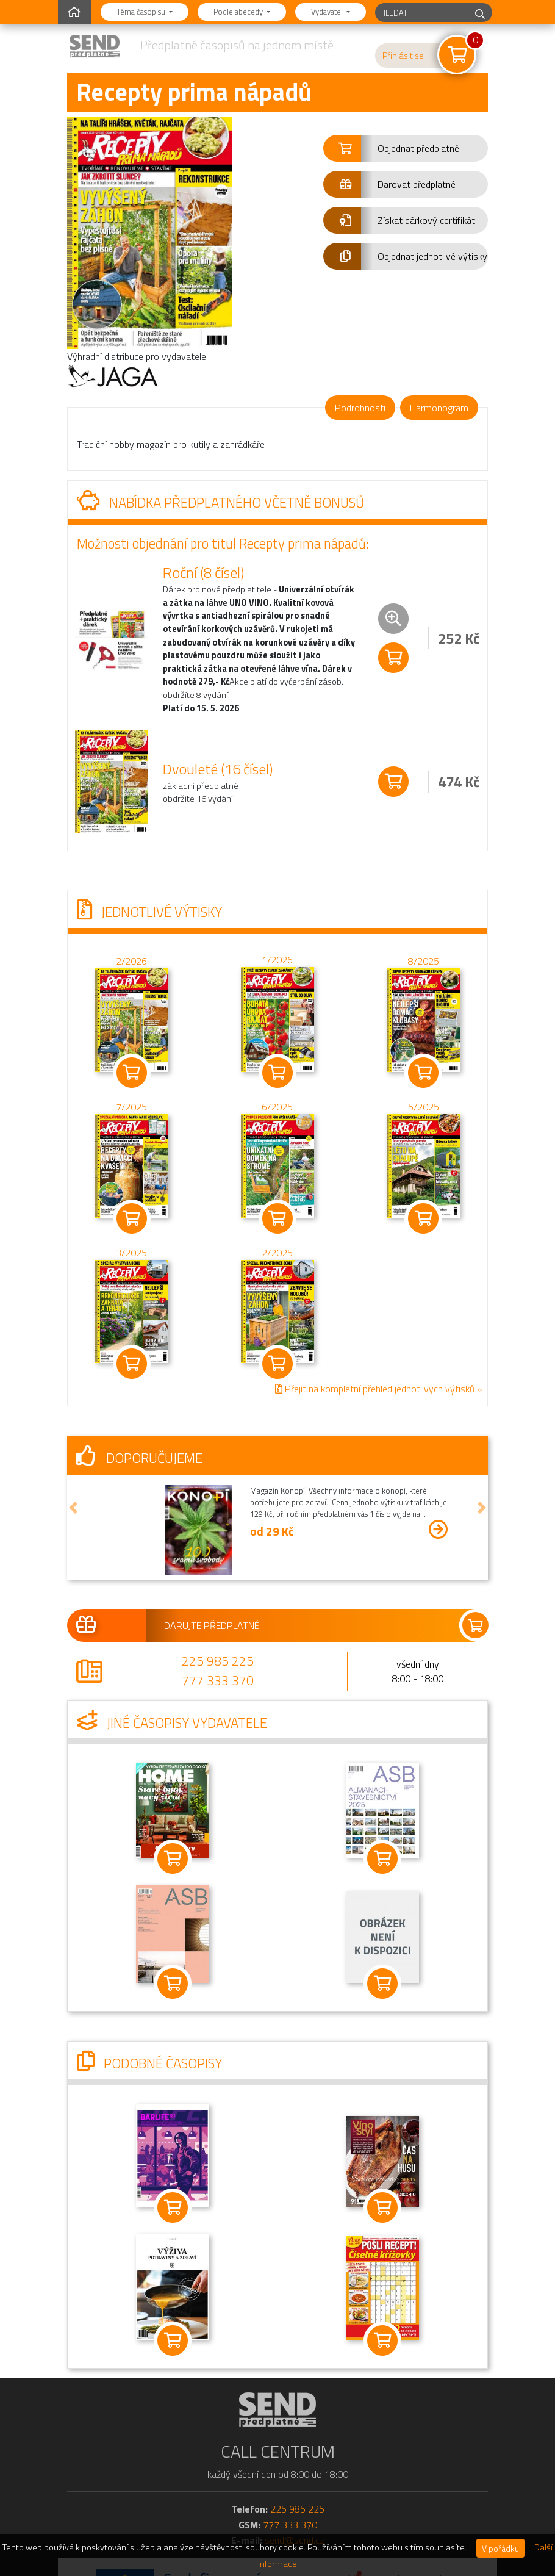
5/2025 (423, 1106)
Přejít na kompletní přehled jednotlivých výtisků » (378, 1389)
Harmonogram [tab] (439, 407)
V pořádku (500, 2548)
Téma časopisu (141, 11)
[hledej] (480, 12)
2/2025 (277, 1252)
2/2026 (131, 961)
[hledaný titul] (421, 12)
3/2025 (131, 1252)
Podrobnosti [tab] (360, 407)
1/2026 (277, 959)
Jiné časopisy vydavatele (172, 1723)
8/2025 (423, 961)
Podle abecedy (239, 11)
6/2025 (277, 1106)
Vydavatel (328, 11)
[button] (405, 148)
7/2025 (131, 1106)
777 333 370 (218, 1680)
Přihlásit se (403, 55)
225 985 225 (218, 1661)
